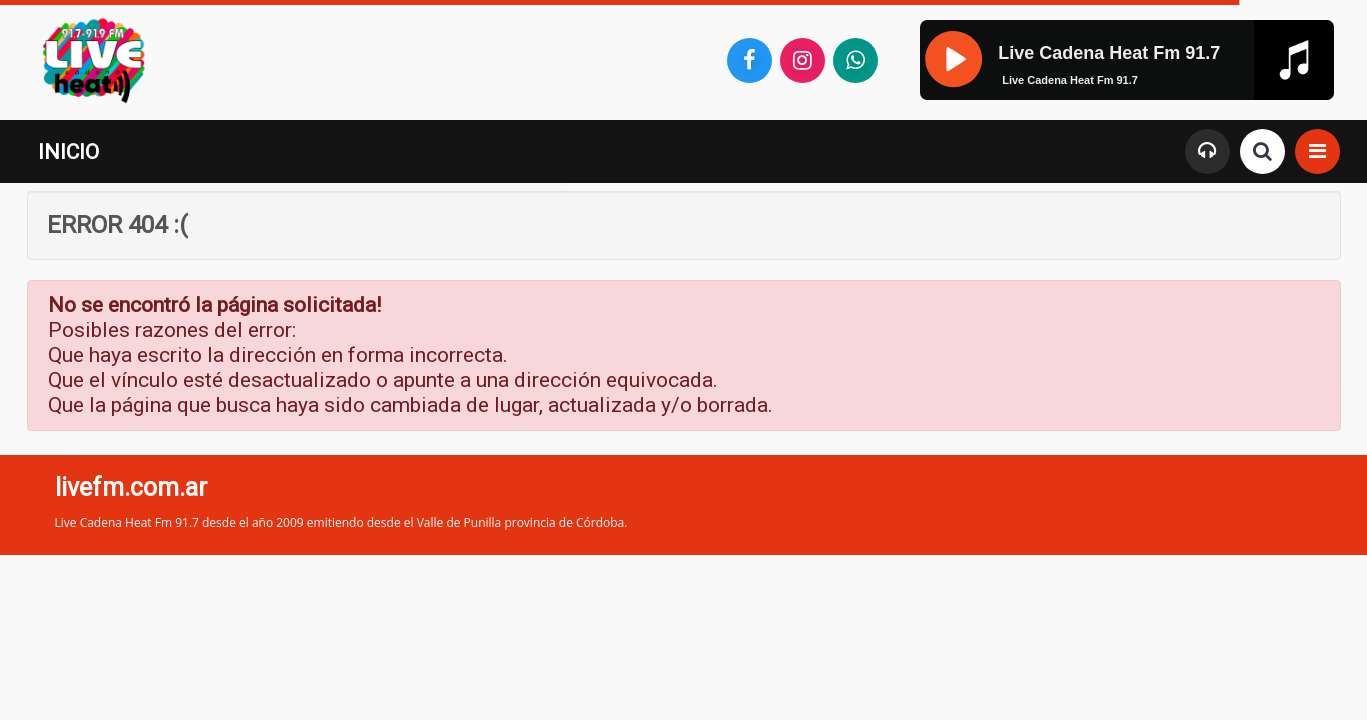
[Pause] (952, 57)
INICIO (68, 152)
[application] (1126, 96)
